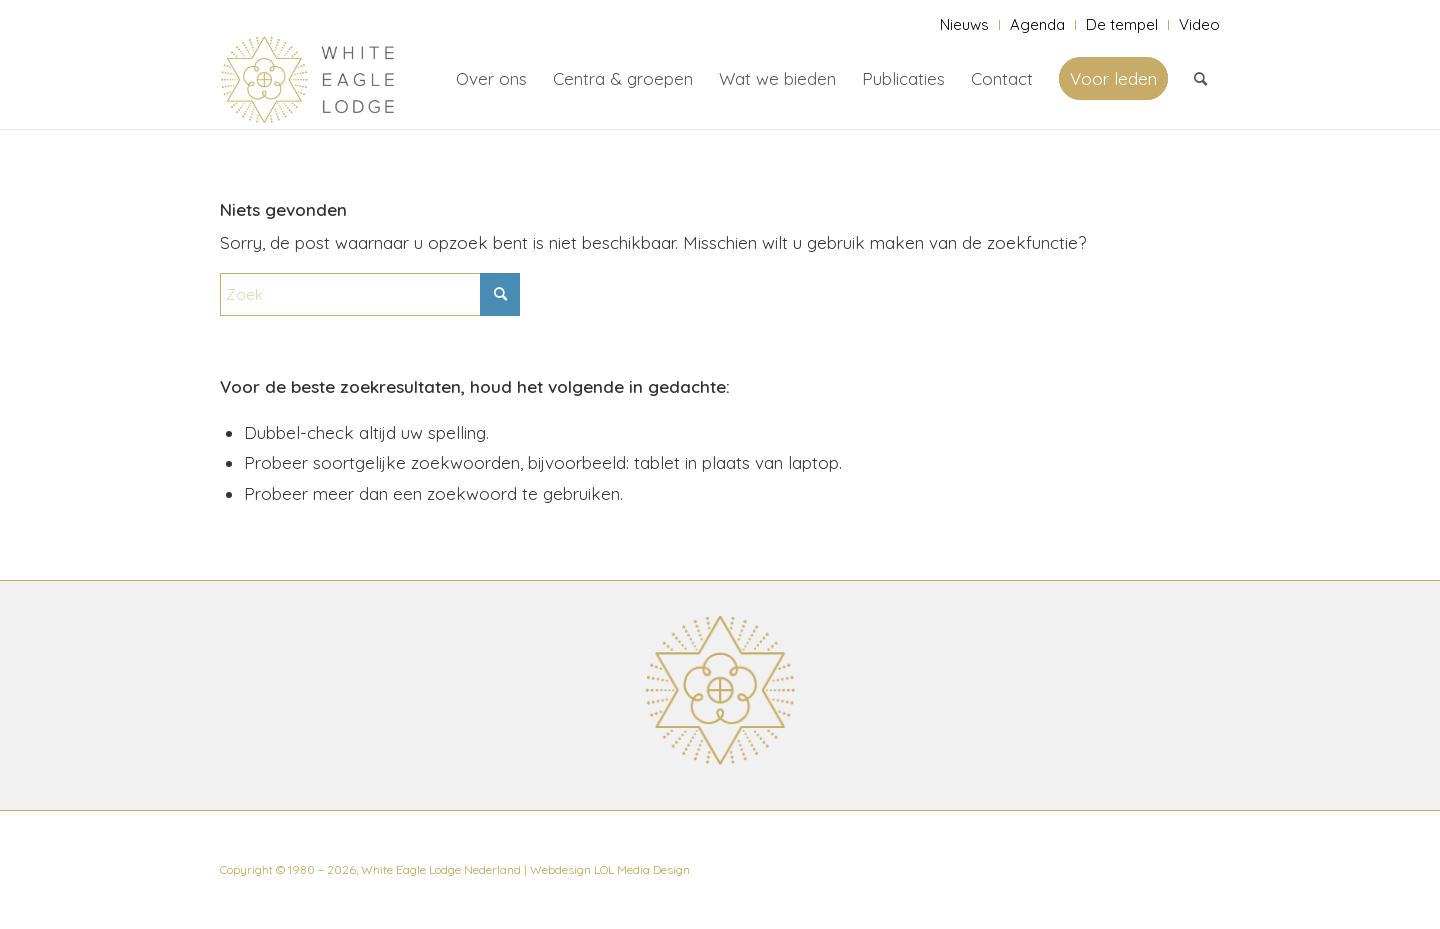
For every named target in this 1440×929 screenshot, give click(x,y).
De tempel (1122, 24)
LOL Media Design (642, 869)
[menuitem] (965, 25)
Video (1199, 24)
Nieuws (964, 24)
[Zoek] (1200, 79)
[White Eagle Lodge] (308, 79)
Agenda (1037, 24)
